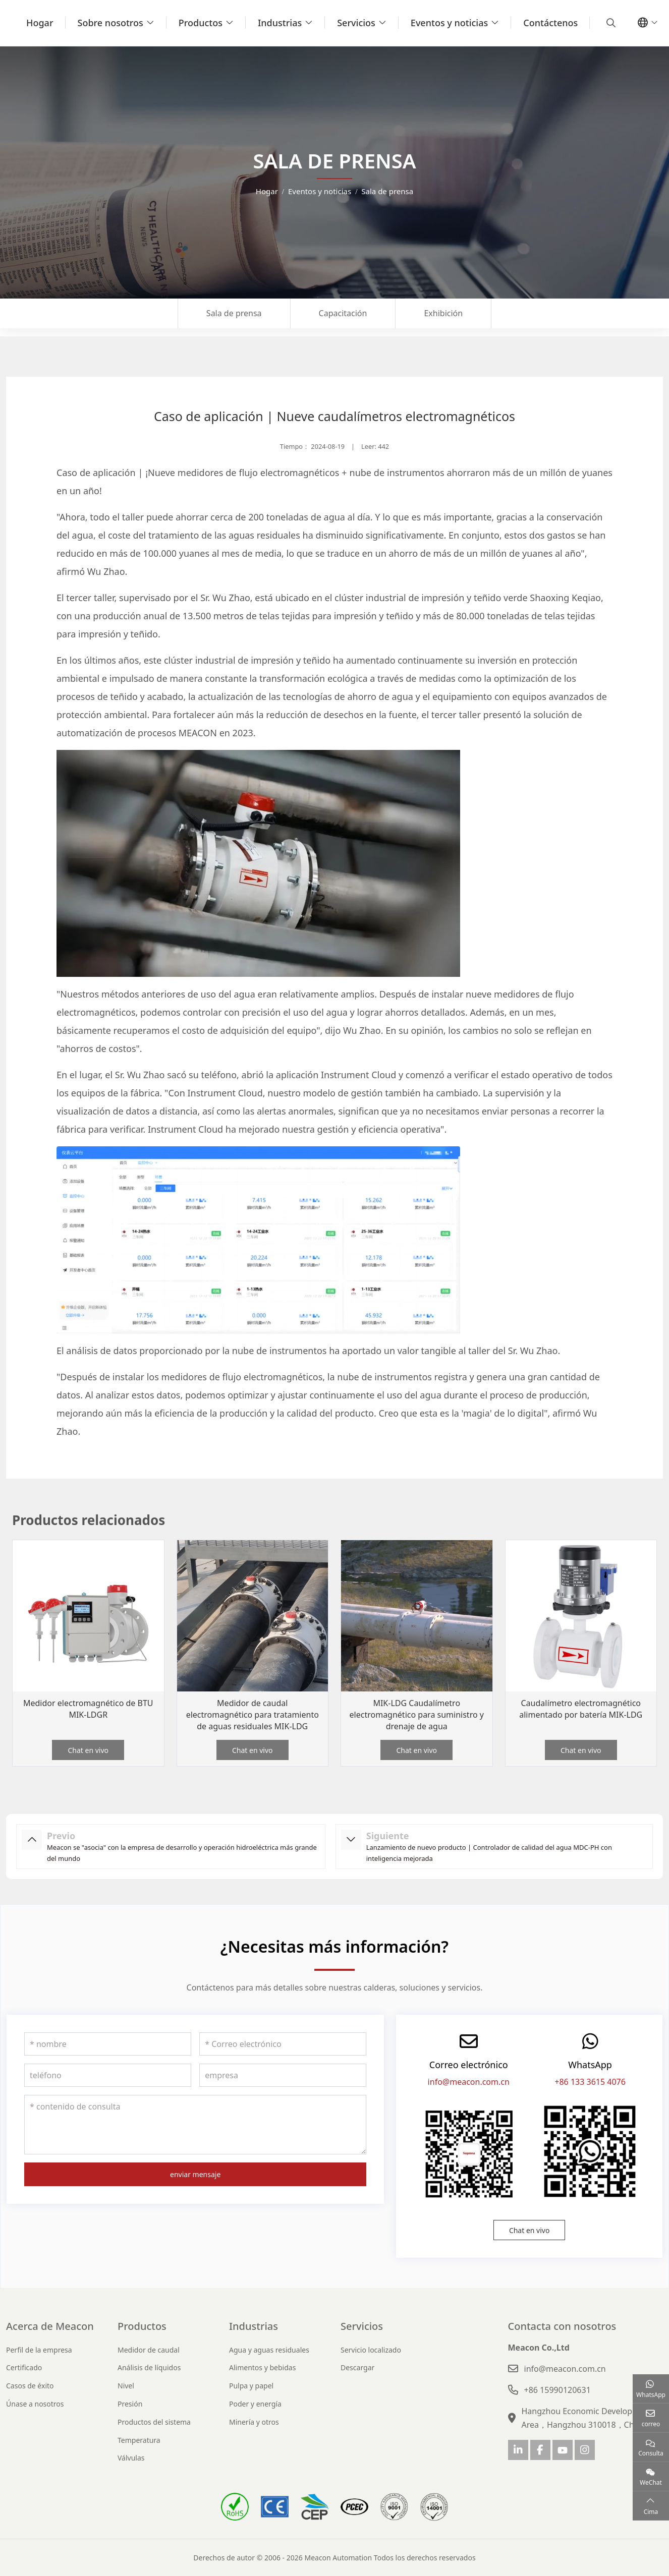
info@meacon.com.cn (469, 2081)
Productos (200, 23)
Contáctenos (550, 23)
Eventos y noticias (449, 23)
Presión (130, 2404)
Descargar (357, 2367)
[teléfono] (107, 2075)
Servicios (356, 23)
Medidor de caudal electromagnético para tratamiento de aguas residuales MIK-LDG (252, 1714)
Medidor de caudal (149, 2350)
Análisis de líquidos (149, 2367)
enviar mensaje (195, 2174)
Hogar (39, 23)
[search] (609, 23)
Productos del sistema (154, 2422)
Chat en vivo (88, 1750)
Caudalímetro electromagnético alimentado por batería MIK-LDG (580, 1708)
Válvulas (131, 2458)
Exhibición (443, 313)
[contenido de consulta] (195, 2124)
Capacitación (343, 313)
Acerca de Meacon (50, 2326)
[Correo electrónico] (282, 2044)
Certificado (24, 2367)
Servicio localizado (371, 2350)
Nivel (126, 2385)
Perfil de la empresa (39, 2350)
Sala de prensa (234, 313)
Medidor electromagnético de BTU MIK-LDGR (88, 1708)
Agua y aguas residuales (269, 2350)
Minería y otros (254, 2422)
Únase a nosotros (35, 2404)
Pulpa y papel (251, 2385)
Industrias (280, 23)
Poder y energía (255, 2404)
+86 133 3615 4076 (590, 2081)
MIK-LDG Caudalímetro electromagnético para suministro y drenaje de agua (417, 1714)
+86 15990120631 (557, 2389)
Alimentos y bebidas (262, 2367)
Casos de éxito (30, 2385)
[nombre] (107, 2044)
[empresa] (282, 2075)
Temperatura (139, 2440)
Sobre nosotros (110, 23)
